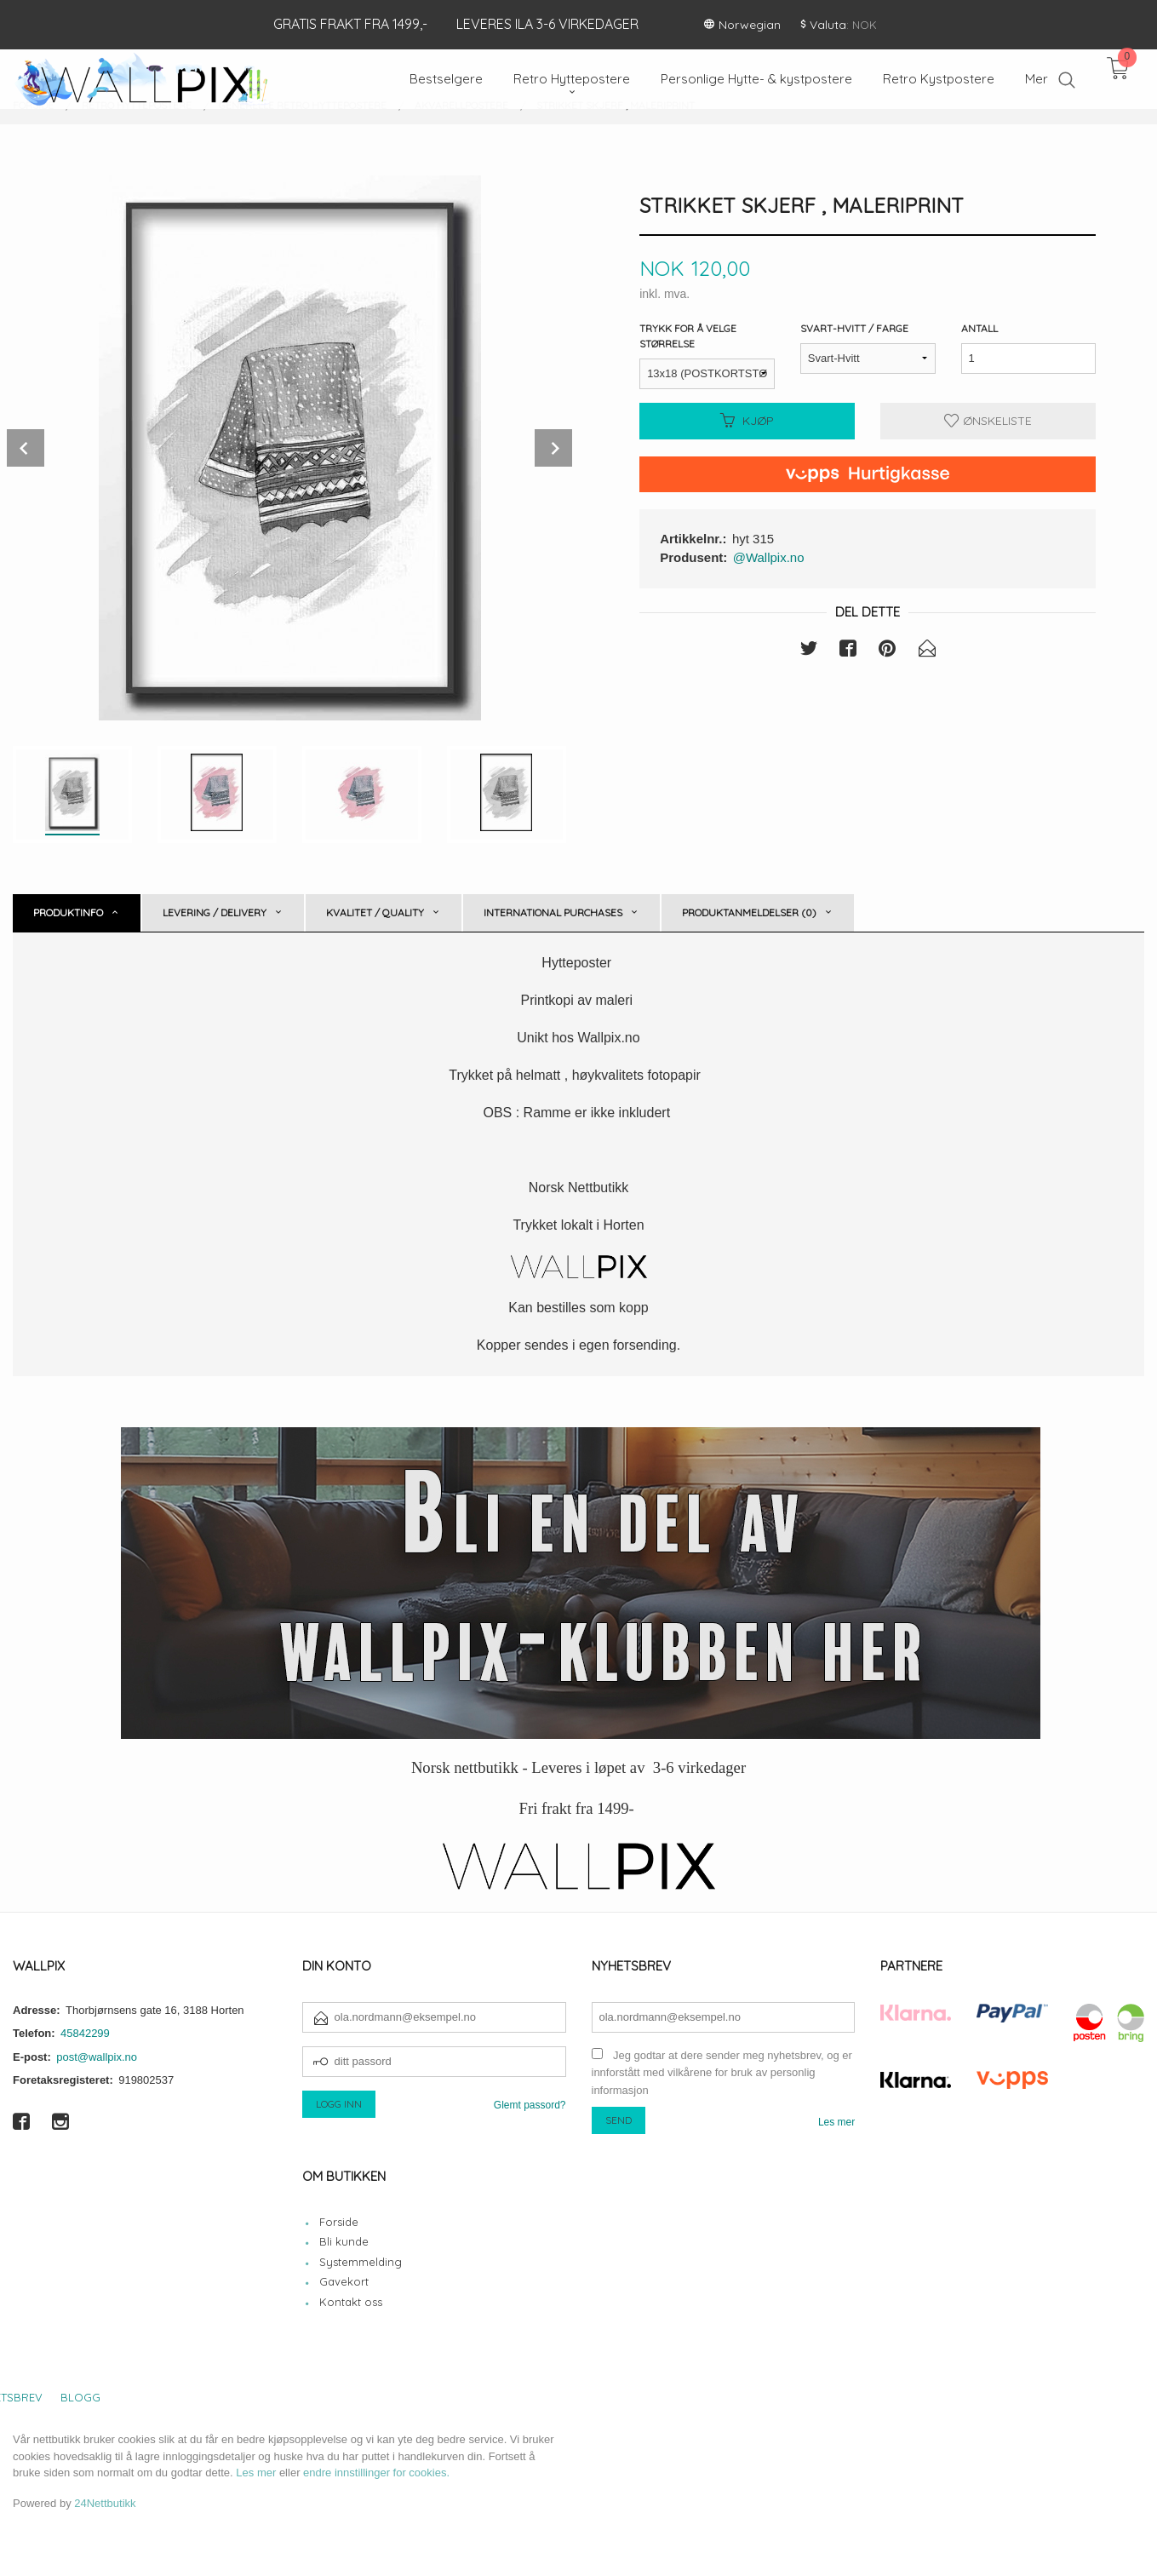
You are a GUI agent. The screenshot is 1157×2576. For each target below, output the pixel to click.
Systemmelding (360, 2262)
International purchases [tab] (553, 912)
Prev (25, 448)
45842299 (85, 2033)
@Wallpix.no (769, 557)
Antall (979, 328)
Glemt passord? (530, 2105)
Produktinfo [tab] (68, 912)
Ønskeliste (988, 420)
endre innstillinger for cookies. (376, 2472)
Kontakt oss (350, 2302)
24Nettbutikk (104, 2503)
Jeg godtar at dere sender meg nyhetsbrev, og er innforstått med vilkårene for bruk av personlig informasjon (722, 2073)
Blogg (80, 2397)
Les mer (836, 2122)
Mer (1036, 79)
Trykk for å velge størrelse (687, 336)
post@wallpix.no (96, 2057)
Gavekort (344, 2281)
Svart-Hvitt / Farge (854, 328)
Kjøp (747, 420)
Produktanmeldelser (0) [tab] (749, 912)
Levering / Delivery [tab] (214, 912)
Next (553, 448)
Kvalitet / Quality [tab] (375, 912)
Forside (338, 2222)
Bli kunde (344, 2241)
